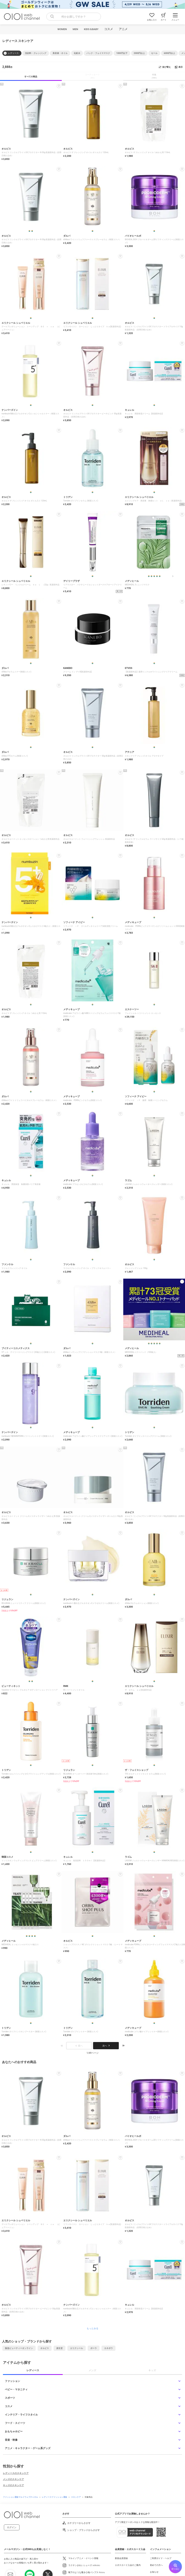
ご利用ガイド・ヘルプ (160, 2558)
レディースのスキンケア (16, 2473)
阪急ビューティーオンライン (19, 2348)
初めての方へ (156, 2565)
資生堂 (59, 2348)
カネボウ (108, 2348)
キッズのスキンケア (13, 2485)
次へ (105, 2045)
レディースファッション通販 (55, 2497)
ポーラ (93, 2348)
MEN (75, 29)
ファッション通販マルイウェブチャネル (20, 2497)
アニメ (123, 29)
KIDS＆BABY (91, 29)
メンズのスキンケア (13, 2479)
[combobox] (73, 17)
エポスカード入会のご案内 (128, 2565)
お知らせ (154, 2572)
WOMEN (62, 29)
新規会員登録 (121, 2558)
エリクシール (76, 2348)
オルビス (44, 2348)
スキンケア (76, 2497)
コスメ (108, 29)
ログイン (11, 2527)
